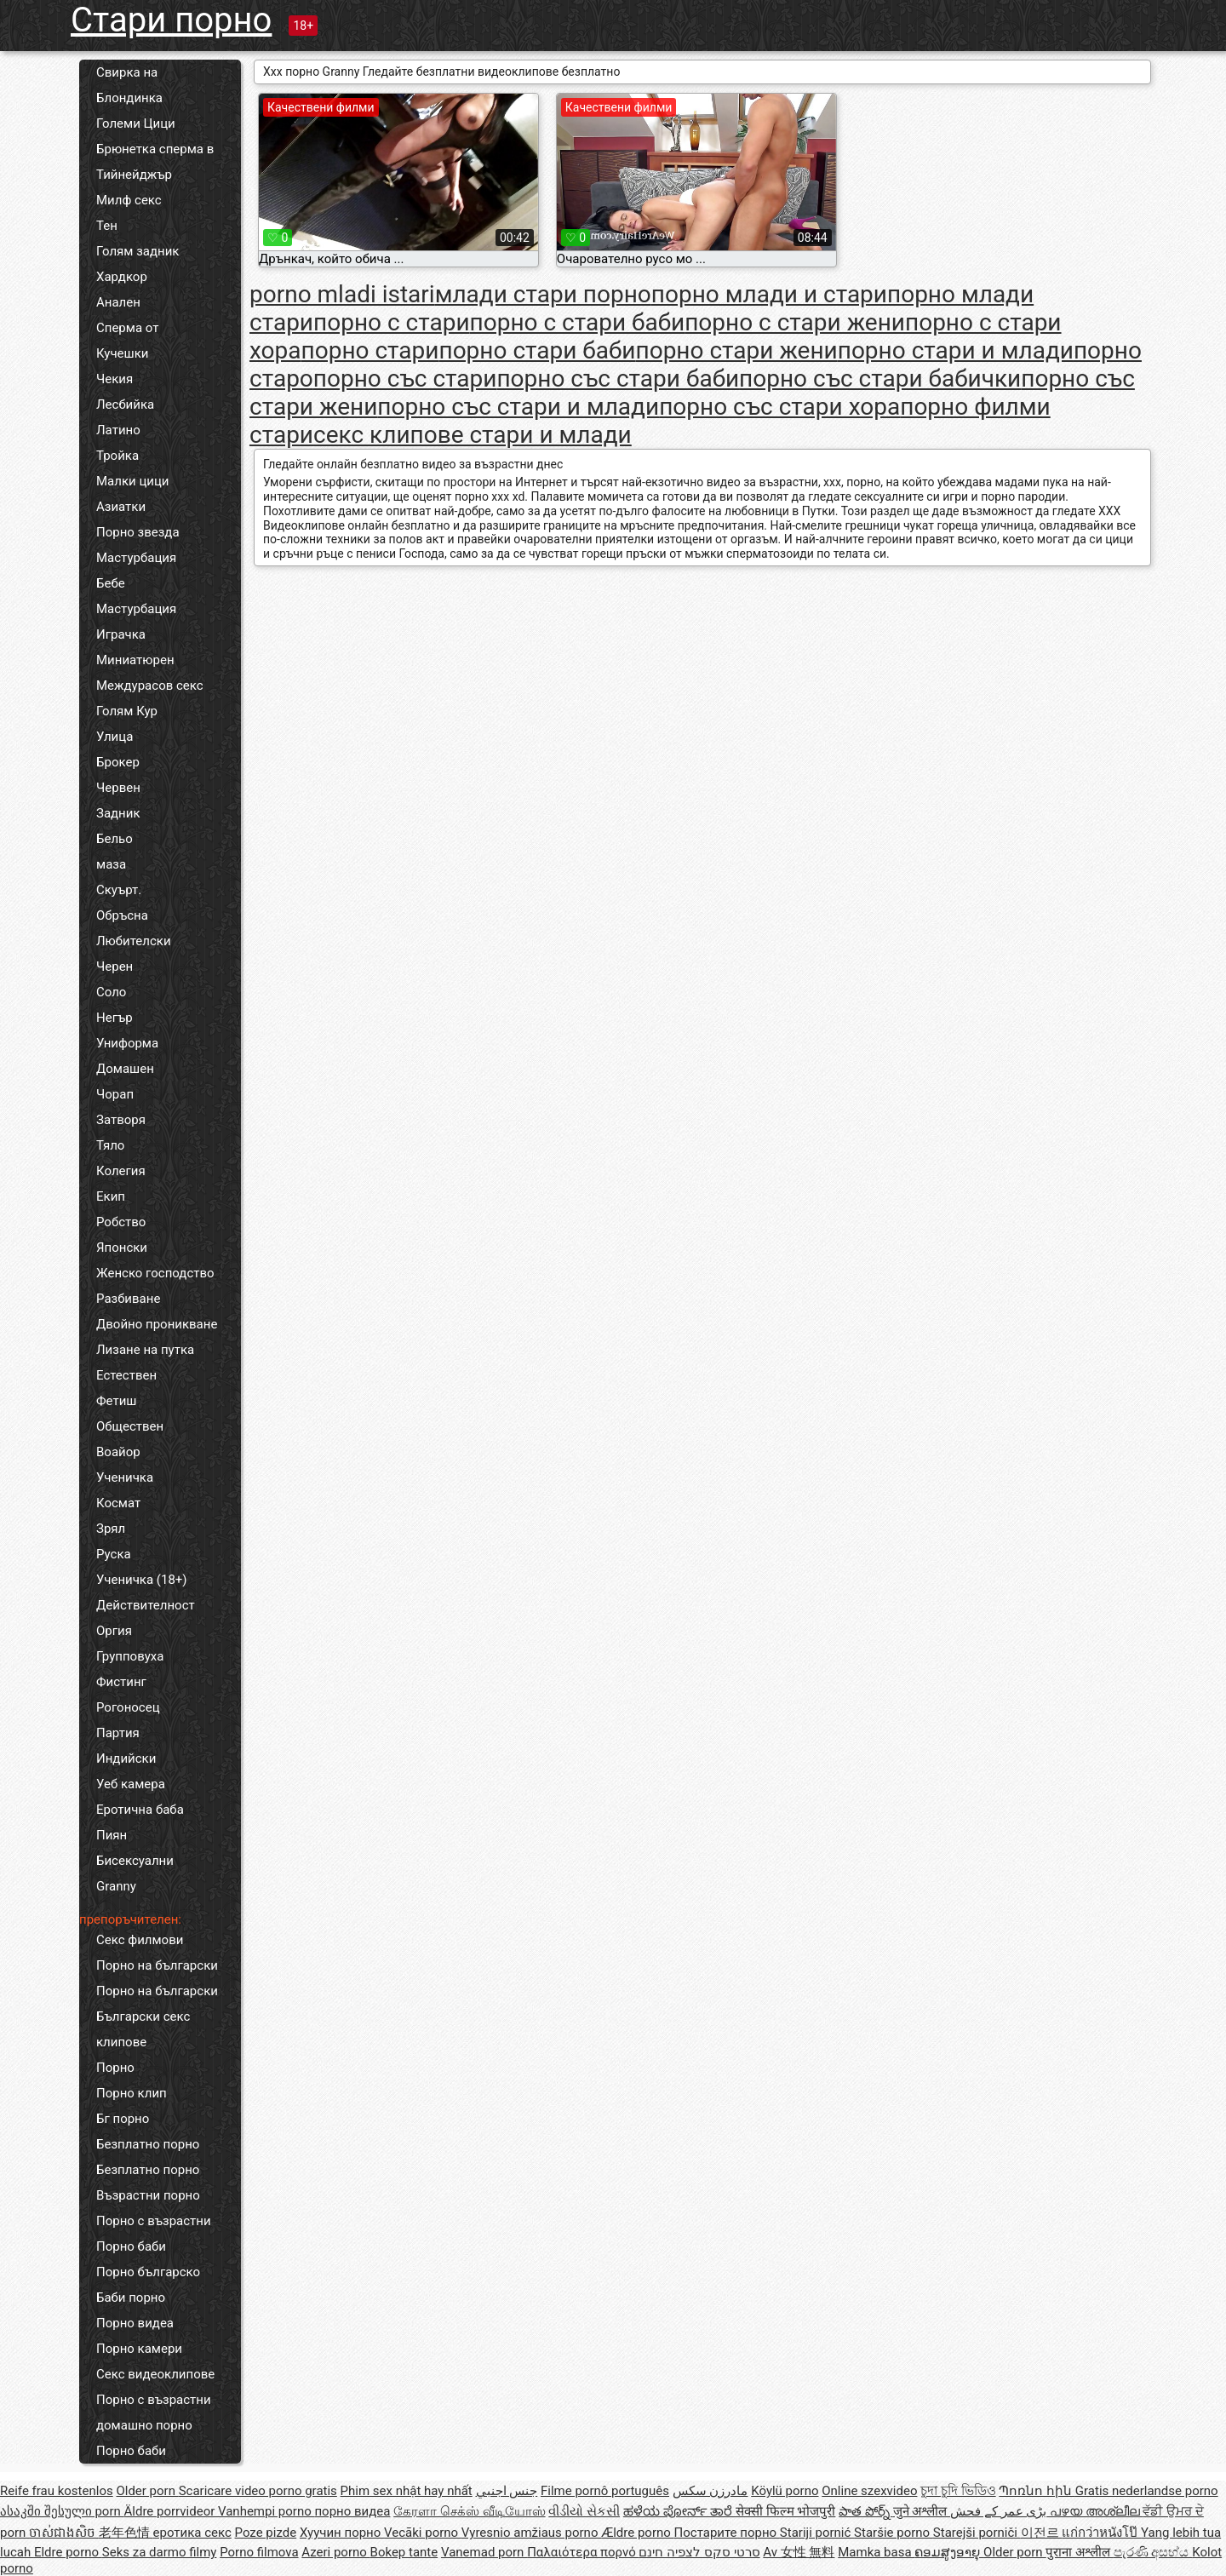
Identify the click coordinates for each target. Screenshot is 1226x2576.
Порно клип (131, 2093)
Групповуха (129, 1656)
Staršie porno (893, 2532)
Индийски (126, 1758)
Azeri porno (335, 2552)
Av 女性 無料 (798, 2552)
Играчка (121, 634)
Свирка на (127, 72)
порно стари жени (737, 350)
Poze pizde (266, 2532)
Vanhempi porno (266, 2511)
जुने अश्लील (921, 2511)
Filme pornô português (605, 2491)
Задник (118, 813)
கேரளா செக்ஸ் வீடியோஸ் (469, 2511)
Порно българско (148, 2272)
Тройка (117, 455)
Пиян (111, 1835)
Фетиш (116, 1400)
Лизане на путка (145, 1349)
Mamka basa (876, 2552)
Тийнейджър (134, 174)
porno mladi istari (342, 294)
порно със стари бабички (880, 378)
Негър (114, 1017)
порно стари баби (536, 350)
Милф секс (129, 200)
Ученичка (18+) (141, 1579)
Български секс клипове (143, 2029)
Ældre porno (637, 2532)
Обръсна (122, 915)
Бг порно (122, 2118)
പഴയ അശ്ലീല (1096, 2511)
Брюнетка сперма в (155, 149)
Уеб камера (130, 1784)
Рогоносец (128, 1707)
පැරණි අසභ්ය (1153, 2552)
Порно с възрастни (153, 2221)
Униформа (127, 1043)
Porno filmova (259, 2552)
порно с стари (391, 322)
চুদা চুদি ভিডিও (957, 2491)
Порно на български (157, 1965)
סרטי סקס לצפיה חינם (699, 2552)
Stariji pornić (817, 2532)
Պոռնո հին (1036, 2491)
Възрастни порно (148, 2195)
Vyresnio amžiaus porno (531, 2532)
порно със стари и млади (518, 407)
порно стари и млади (956, 350)
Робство (121, 1222)
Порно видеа (135, 2323)
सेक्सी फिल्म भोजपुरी (785, 2511)
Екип (110, 1196)
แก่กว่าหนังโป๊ (1101, 2532)
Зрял (110, 1528)
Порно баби (131, 2246)
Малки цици (132, 481)
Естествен (126, 1375)
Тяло (110, 1145)
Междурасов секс (149, 685)
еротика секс (192, 2532)
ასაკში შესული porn (62, 2511)
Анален (118, 302)
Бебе (110, 583)
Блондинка (129, 98)
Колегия (121, 1171)
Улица (114, 736)
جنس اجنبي (507, 2491)
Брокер (118, 762)
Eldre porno (68, 2552)
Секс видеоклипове (155, 2374)
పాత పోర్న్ (865, 2511)
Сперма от (127, 328)
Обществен (129, 1426)
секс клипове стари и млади (472, 435)
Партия (118, 1733)
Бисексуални (135, 1860)
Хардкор (121, 276)
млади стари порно (543, 294)
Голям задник (137, 251)
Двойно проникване (156, 1324)
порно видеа (352, 2511)
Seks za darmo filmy (159, 2552)
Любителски (133, 941)
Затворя (121, 1119)
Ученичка (124, 1477)
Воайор (118, 1452)
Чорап (115, 1094)
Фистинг (121, 1682)
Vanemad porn (484, 2552)
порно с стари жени (795, 322)
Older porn (147, 2491)
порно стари (370, 350)
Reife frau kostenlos (56, 2491)
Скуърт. (118, 890)
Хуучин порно (342, 2532)
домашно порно (144, 2425)
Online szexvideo (869, 2491)
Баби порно (130, 2297)
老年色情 (126, 2532)
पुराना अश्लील (1079, 2552)
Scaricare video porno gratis (258, 2491)
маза (111, 864)
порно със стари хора (779, 407)
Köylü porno (784, 2491)
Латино (118, 430)
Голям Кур (127, 711)
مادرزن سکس (710, 2491)
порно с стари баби (577, 322)
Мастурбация (136, 557)
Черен (114, 966)
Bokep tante (404, 2552)
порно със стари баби (617, 378)
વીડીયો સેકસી (584, 2511)
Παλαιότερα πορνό (583, 2552)
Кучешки (122, 353)
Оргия (114, 1630)
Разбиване (128, 1298)
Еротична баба (140, 1809)
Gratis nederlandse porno (1146, 2491)
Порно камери (139, 2348)
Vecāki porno (422, 2532)
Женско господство (155, 1273)
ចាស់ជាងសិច (64, 2532)
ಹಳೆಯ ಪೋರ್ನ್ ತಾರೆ (679, 2511)
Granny (116, 1886)
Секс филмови (139, 1940)
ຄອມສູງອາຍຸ (948, 2552)
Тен (106, 225)
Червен (118, 787)
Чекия (114, 379)
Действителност (145, 1605)
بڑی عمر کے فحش (1000, 2511)
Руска (113, 1554)
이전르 (1042, 2532)
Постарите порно (727, 2532)
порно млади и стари (769, 294)
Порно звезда (138, 532)
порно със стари (405, 378)
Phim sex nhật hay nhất (407, 2491)
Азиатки (121, 506)
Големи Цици (135, 123)
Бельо (114, 838)
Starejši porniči (977, 2532)
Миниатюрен (135, 660)
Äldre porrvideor (171, 2511)
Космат (118, 1503)
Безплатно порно (147, 2144)
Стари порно (171, 20)
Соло (111, 992)
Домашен (125, 1068)
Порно (115, 2067)
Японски (121, 1247)
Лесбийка (125, 404)
